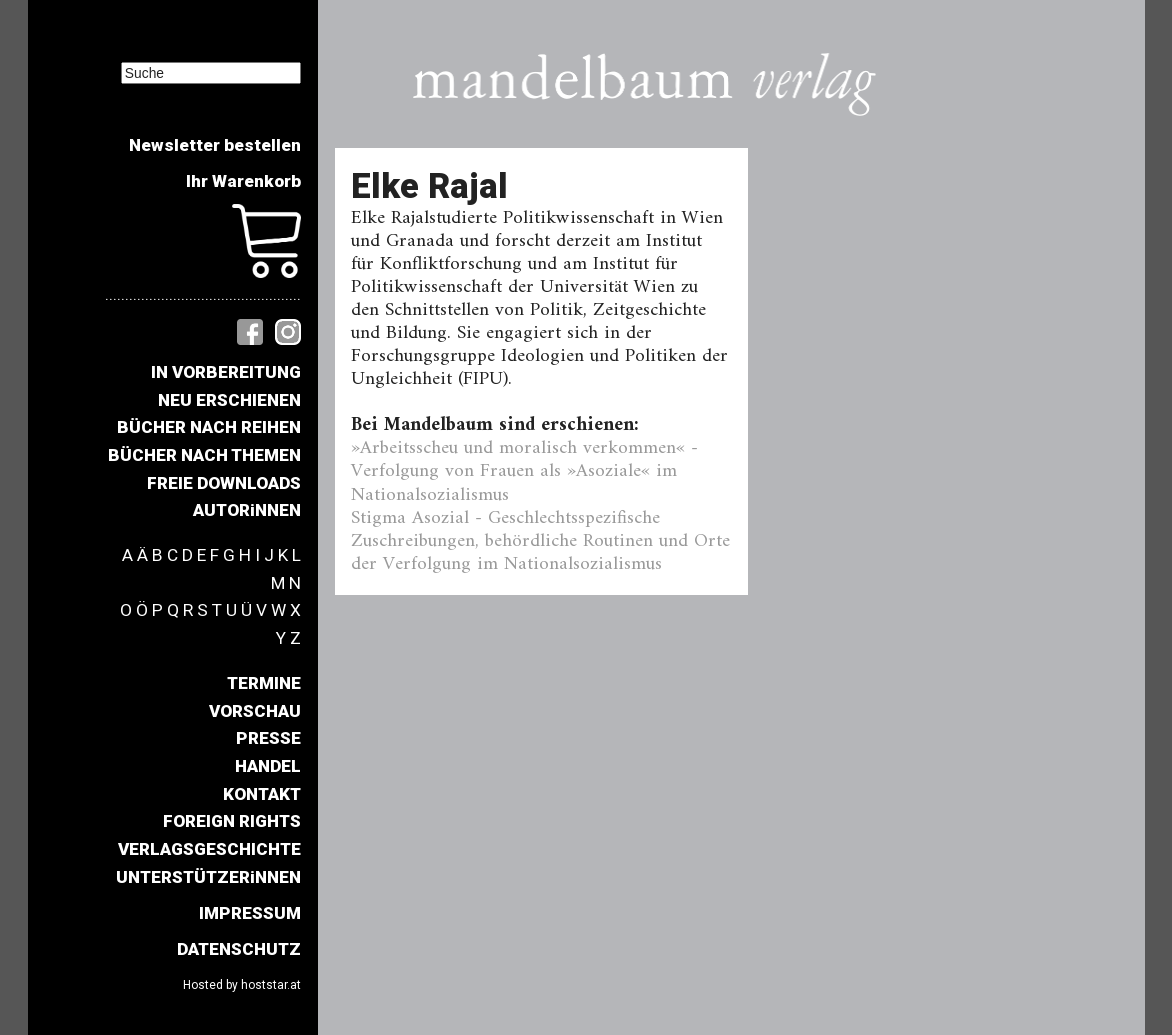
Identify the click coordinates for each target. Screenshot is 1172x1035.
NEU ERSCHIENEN (229, 400)
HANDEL (268, 766)
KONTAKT (262, 794)
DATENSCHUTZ (239, 949)
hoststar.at (271, 985)
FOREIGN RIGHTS (232, 821)
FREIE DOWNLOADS (224, 483)
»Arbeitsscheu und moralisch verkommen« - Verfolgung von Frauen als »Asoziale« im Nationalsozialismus (524, 471)
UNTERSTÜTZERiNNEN (208, 877)
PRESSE (268, 738)
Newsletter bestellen (215, 145)
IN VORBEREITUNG (226, 372)
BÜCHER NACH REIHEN (209, 427)
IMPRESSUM (250, 913)
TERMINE (264, 683)
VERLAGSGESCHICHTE (209, 849)
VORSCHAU (255, 711)
